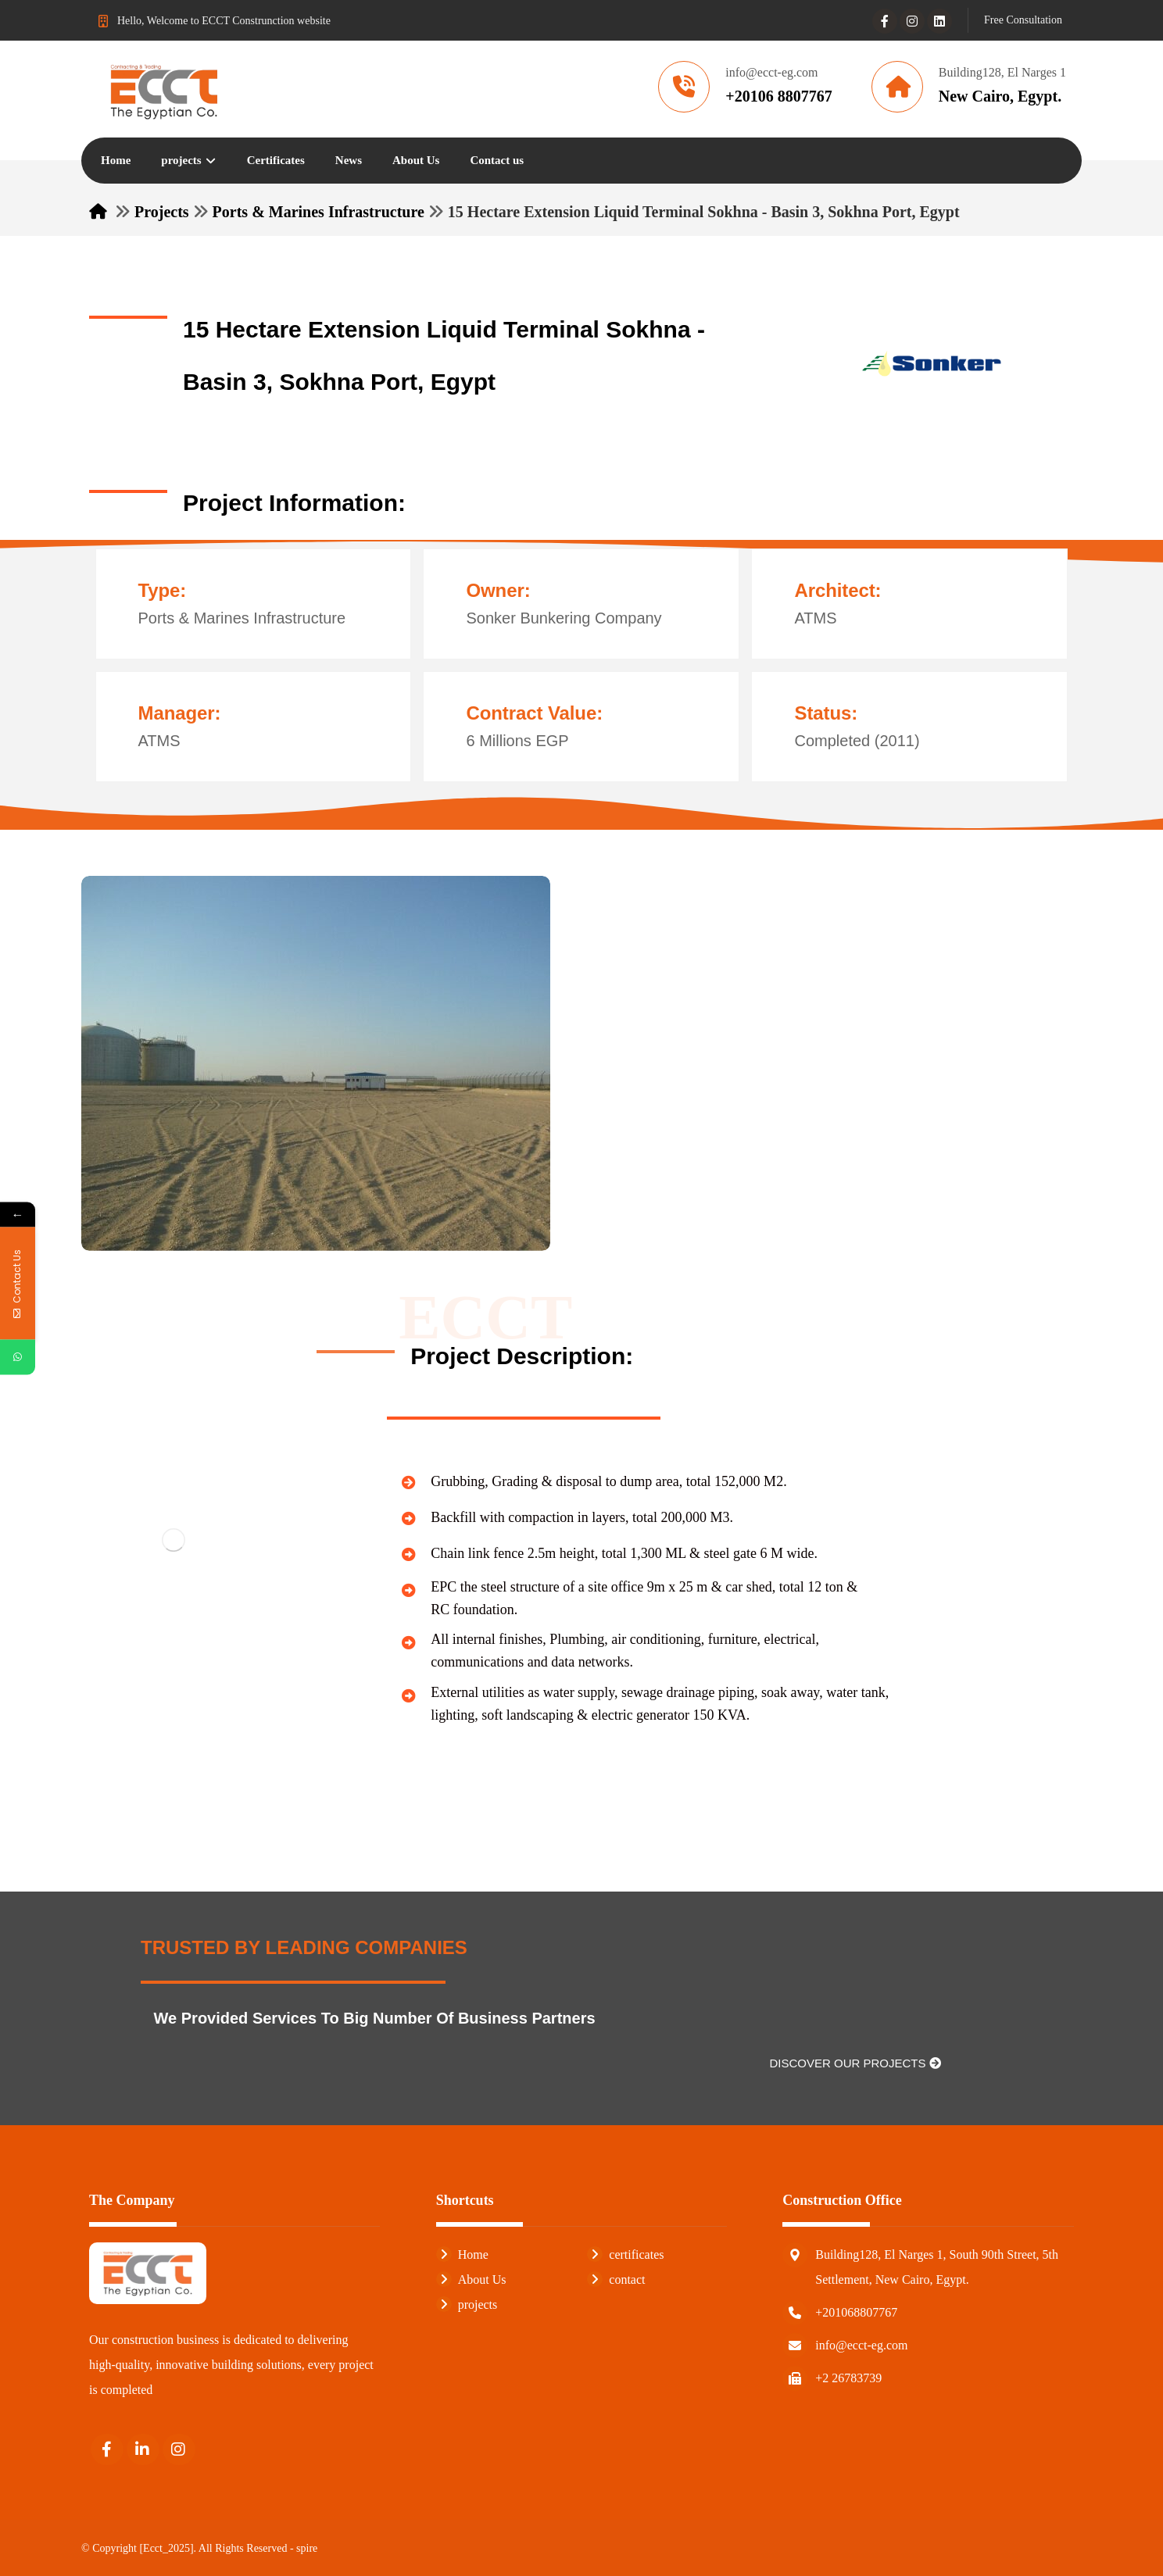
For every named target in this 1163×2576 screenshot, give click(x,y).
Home (462, 2254)
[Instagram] (912, 21)
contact (616, 2279)
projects (467, 2304)
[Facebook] (884, 21)
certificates (625, 2254)
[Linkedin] (939, 21)
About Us (471, 2279)
